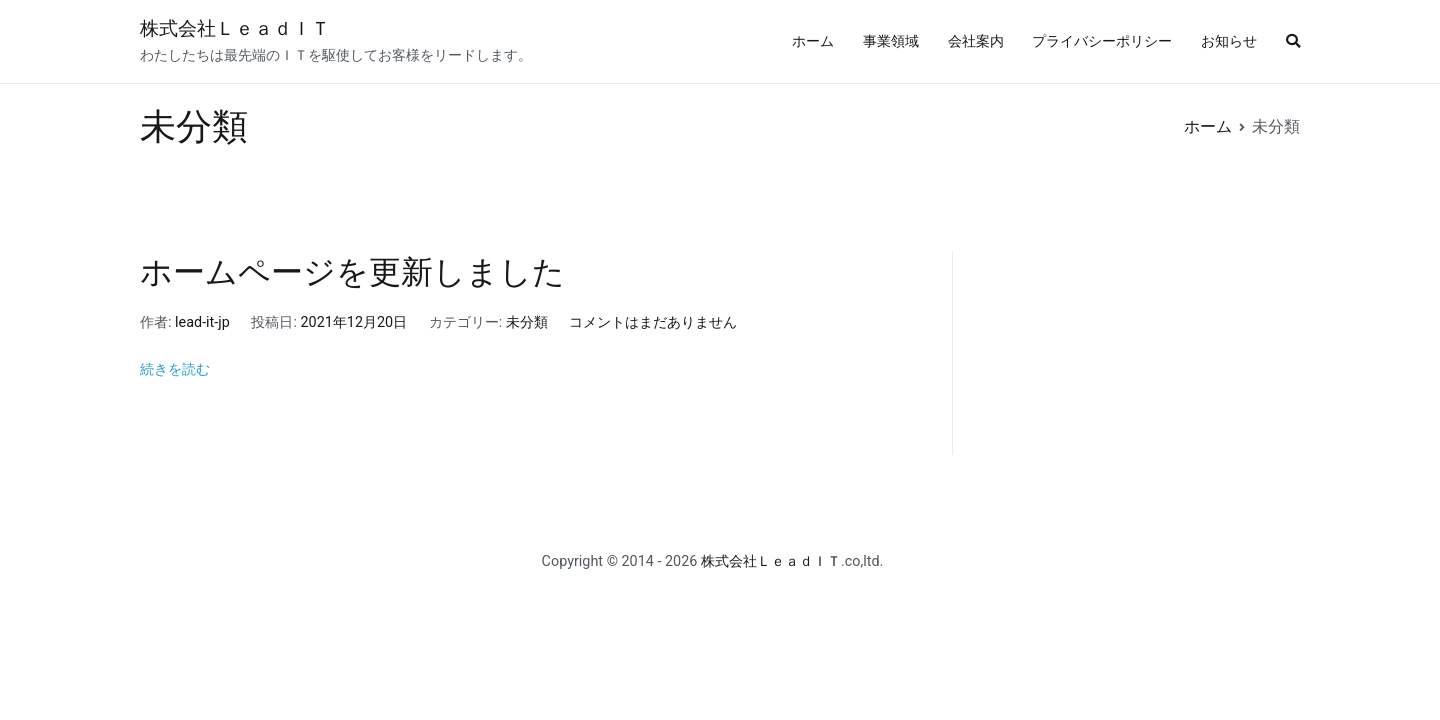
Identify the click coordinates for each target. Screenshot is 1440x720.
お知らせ (1229, 41)
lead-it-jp (202, 322)
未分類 (527, 322)
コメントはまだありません (653, 322)
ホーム (813, 41)
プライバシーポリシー (1102, 41)
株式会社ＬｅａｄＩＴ (235, 28)
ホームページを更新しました (352, 272)
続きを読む (175, 369)
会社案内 (976, 41)
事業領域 (891, 41)
